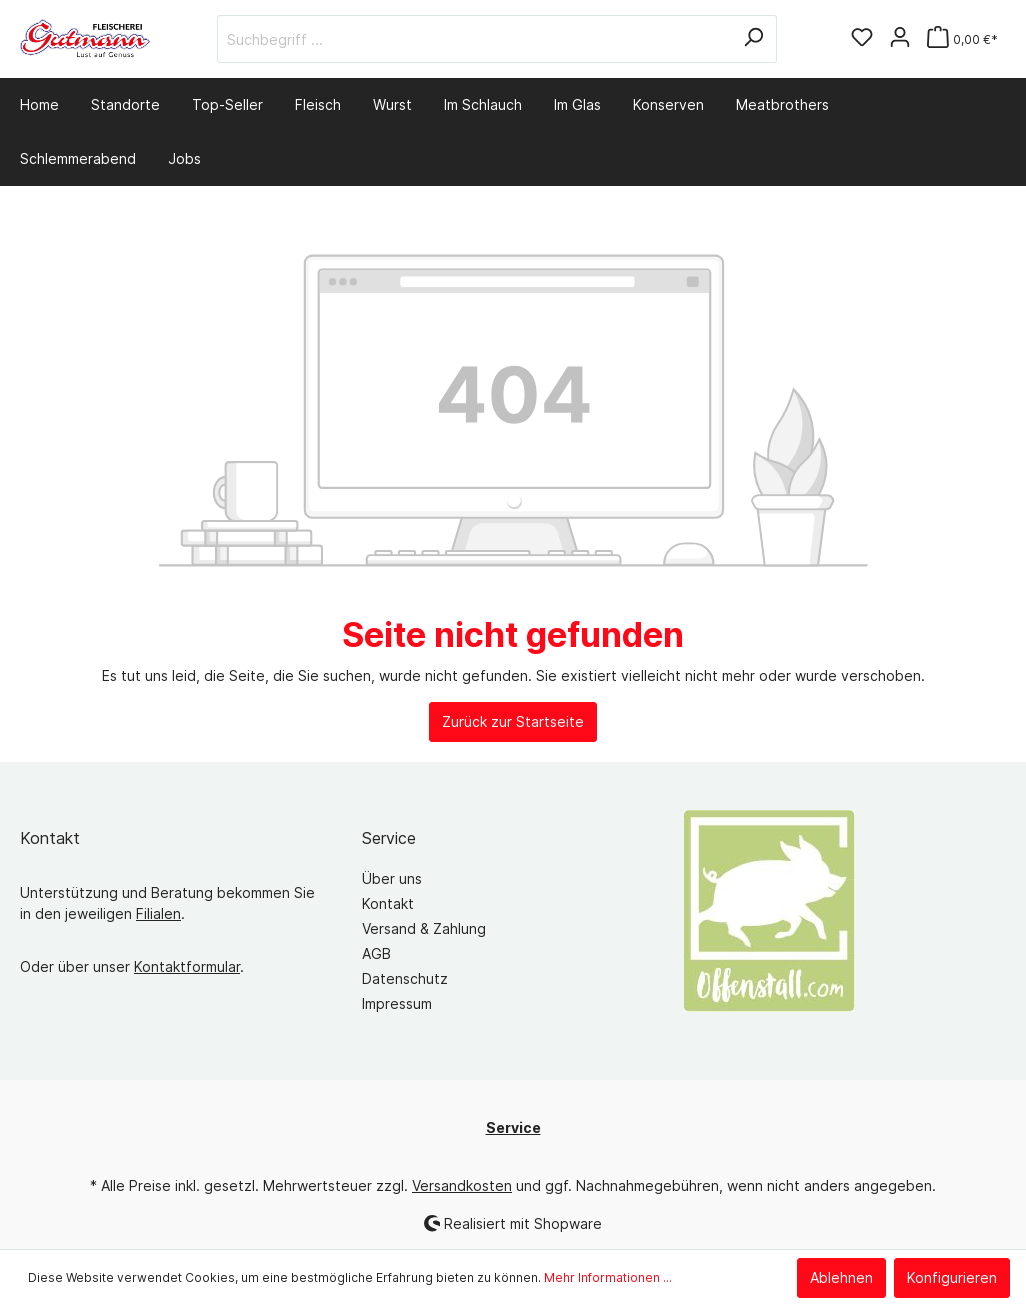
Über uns (392, 878)
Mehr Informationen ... (608, 1277)
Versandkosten (462, 1185)
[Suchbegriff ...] (474, 39)
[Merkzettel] (862, 39)
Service (389, 838)
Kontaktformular (187, 966)
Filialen (158, 913)
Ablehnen (841, 1277)
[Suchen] (753, 39)
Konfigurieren (952, 1277)
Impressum (397, 1003)
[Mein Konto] (900, 39)
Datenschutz (405, 978)
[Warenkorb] (962, 39)
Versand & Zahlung (424, 928)
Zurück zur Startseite (513, 721)
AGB (376, 953)
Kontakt (388, 903)
